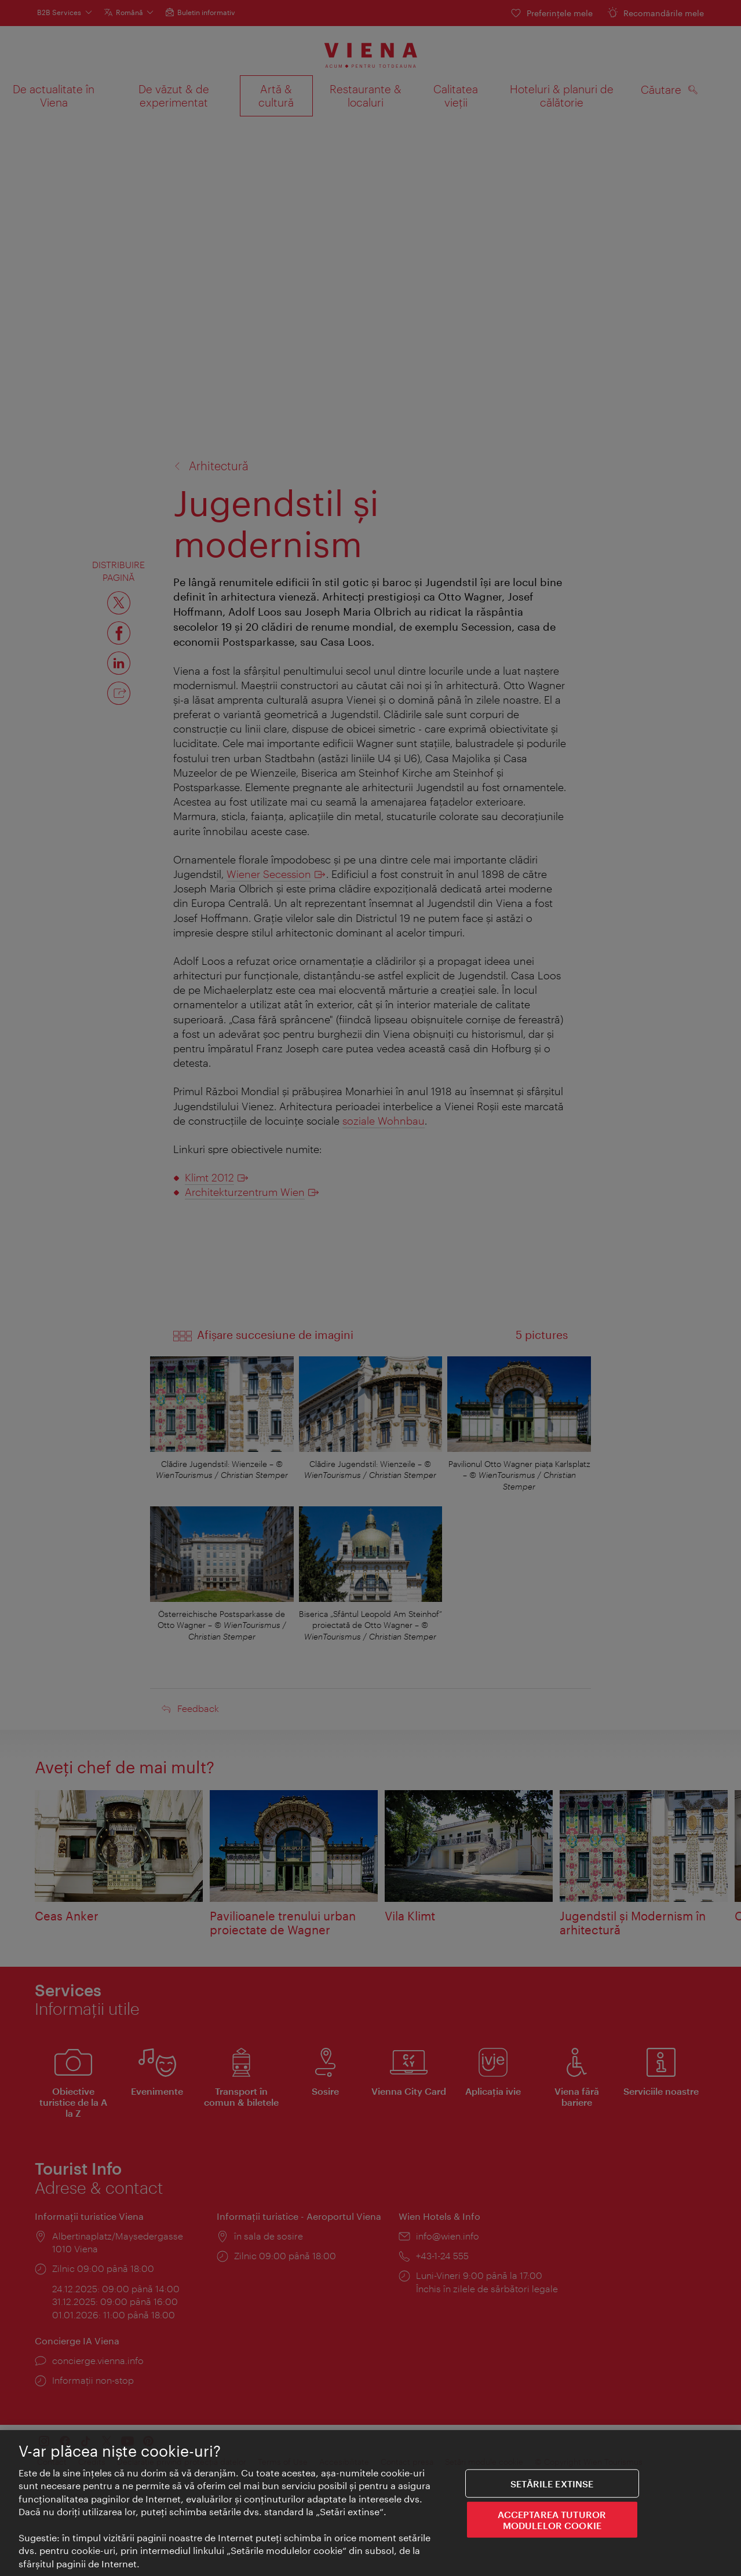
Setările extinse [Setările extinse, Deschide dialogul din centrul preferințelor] (552, 2483)
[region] (370, 2503)
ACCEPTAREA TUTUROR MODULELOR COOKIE (552, 2520)
